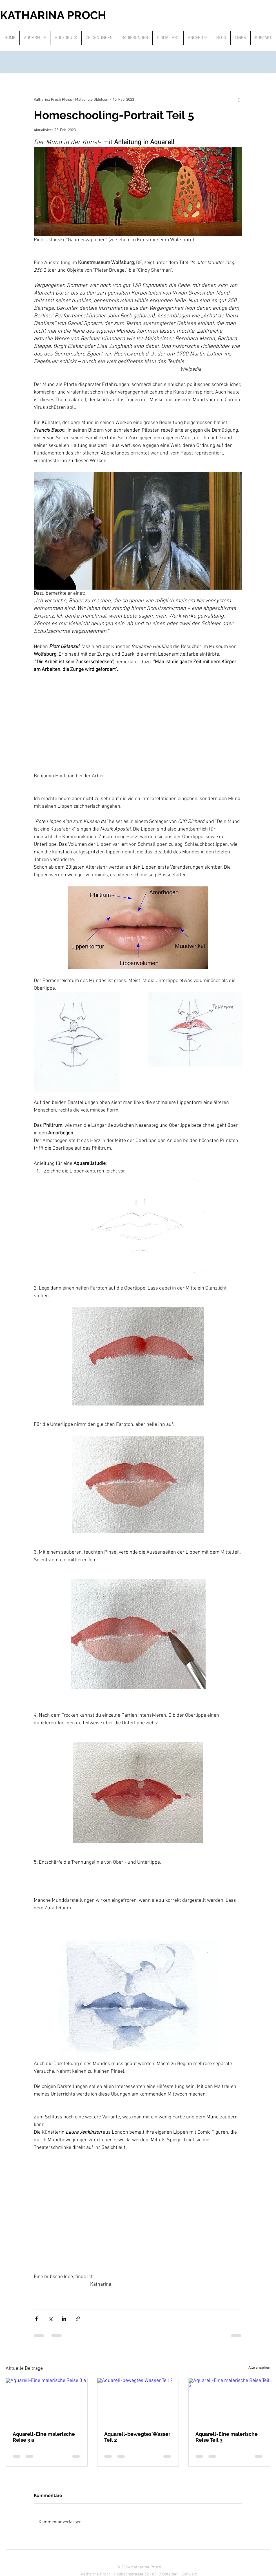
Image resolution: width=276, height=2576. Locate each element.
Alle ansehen (259, 2367)
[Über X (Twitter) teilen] (50, 2318)
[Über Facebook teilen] (36, 2318)
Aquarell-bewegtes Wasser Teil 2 (137, 2437)
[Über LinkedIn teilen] (64, 2318)
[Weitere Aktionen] (238, 99)
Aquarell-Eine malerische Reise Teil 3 (226, 2437)
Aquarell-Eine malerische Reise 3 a (44, 2437)
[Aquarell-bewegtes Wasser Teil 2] (138, 2401)
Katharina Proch (146, 2567)
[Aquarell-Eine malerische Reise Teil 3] (229, 2401)
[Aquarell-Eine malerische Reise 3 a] (46, 2401)
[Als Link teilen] (78, 2318)
